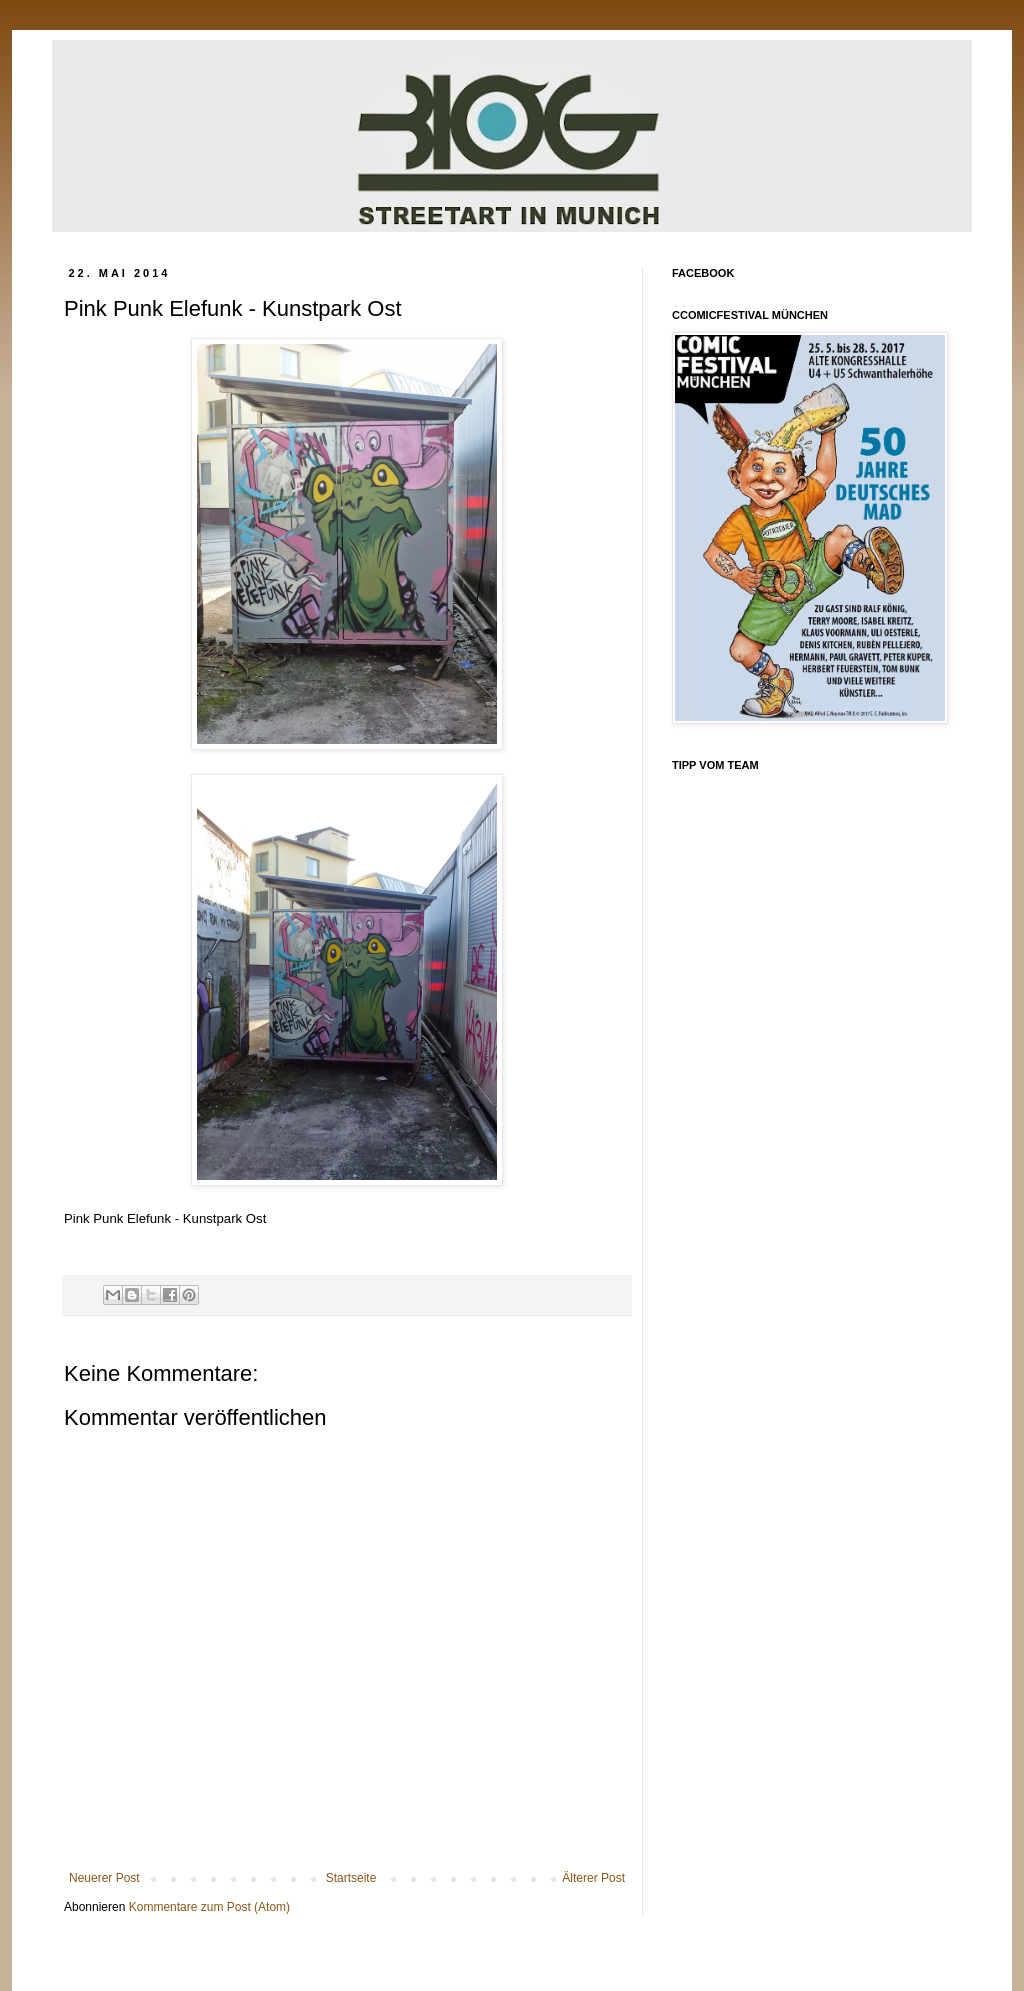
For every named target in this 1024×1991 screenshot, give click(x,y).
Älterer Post (593, 1878)
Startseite (351, 1878)
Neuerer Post (104, 1878)
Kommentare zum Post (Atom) (209, 1907)
